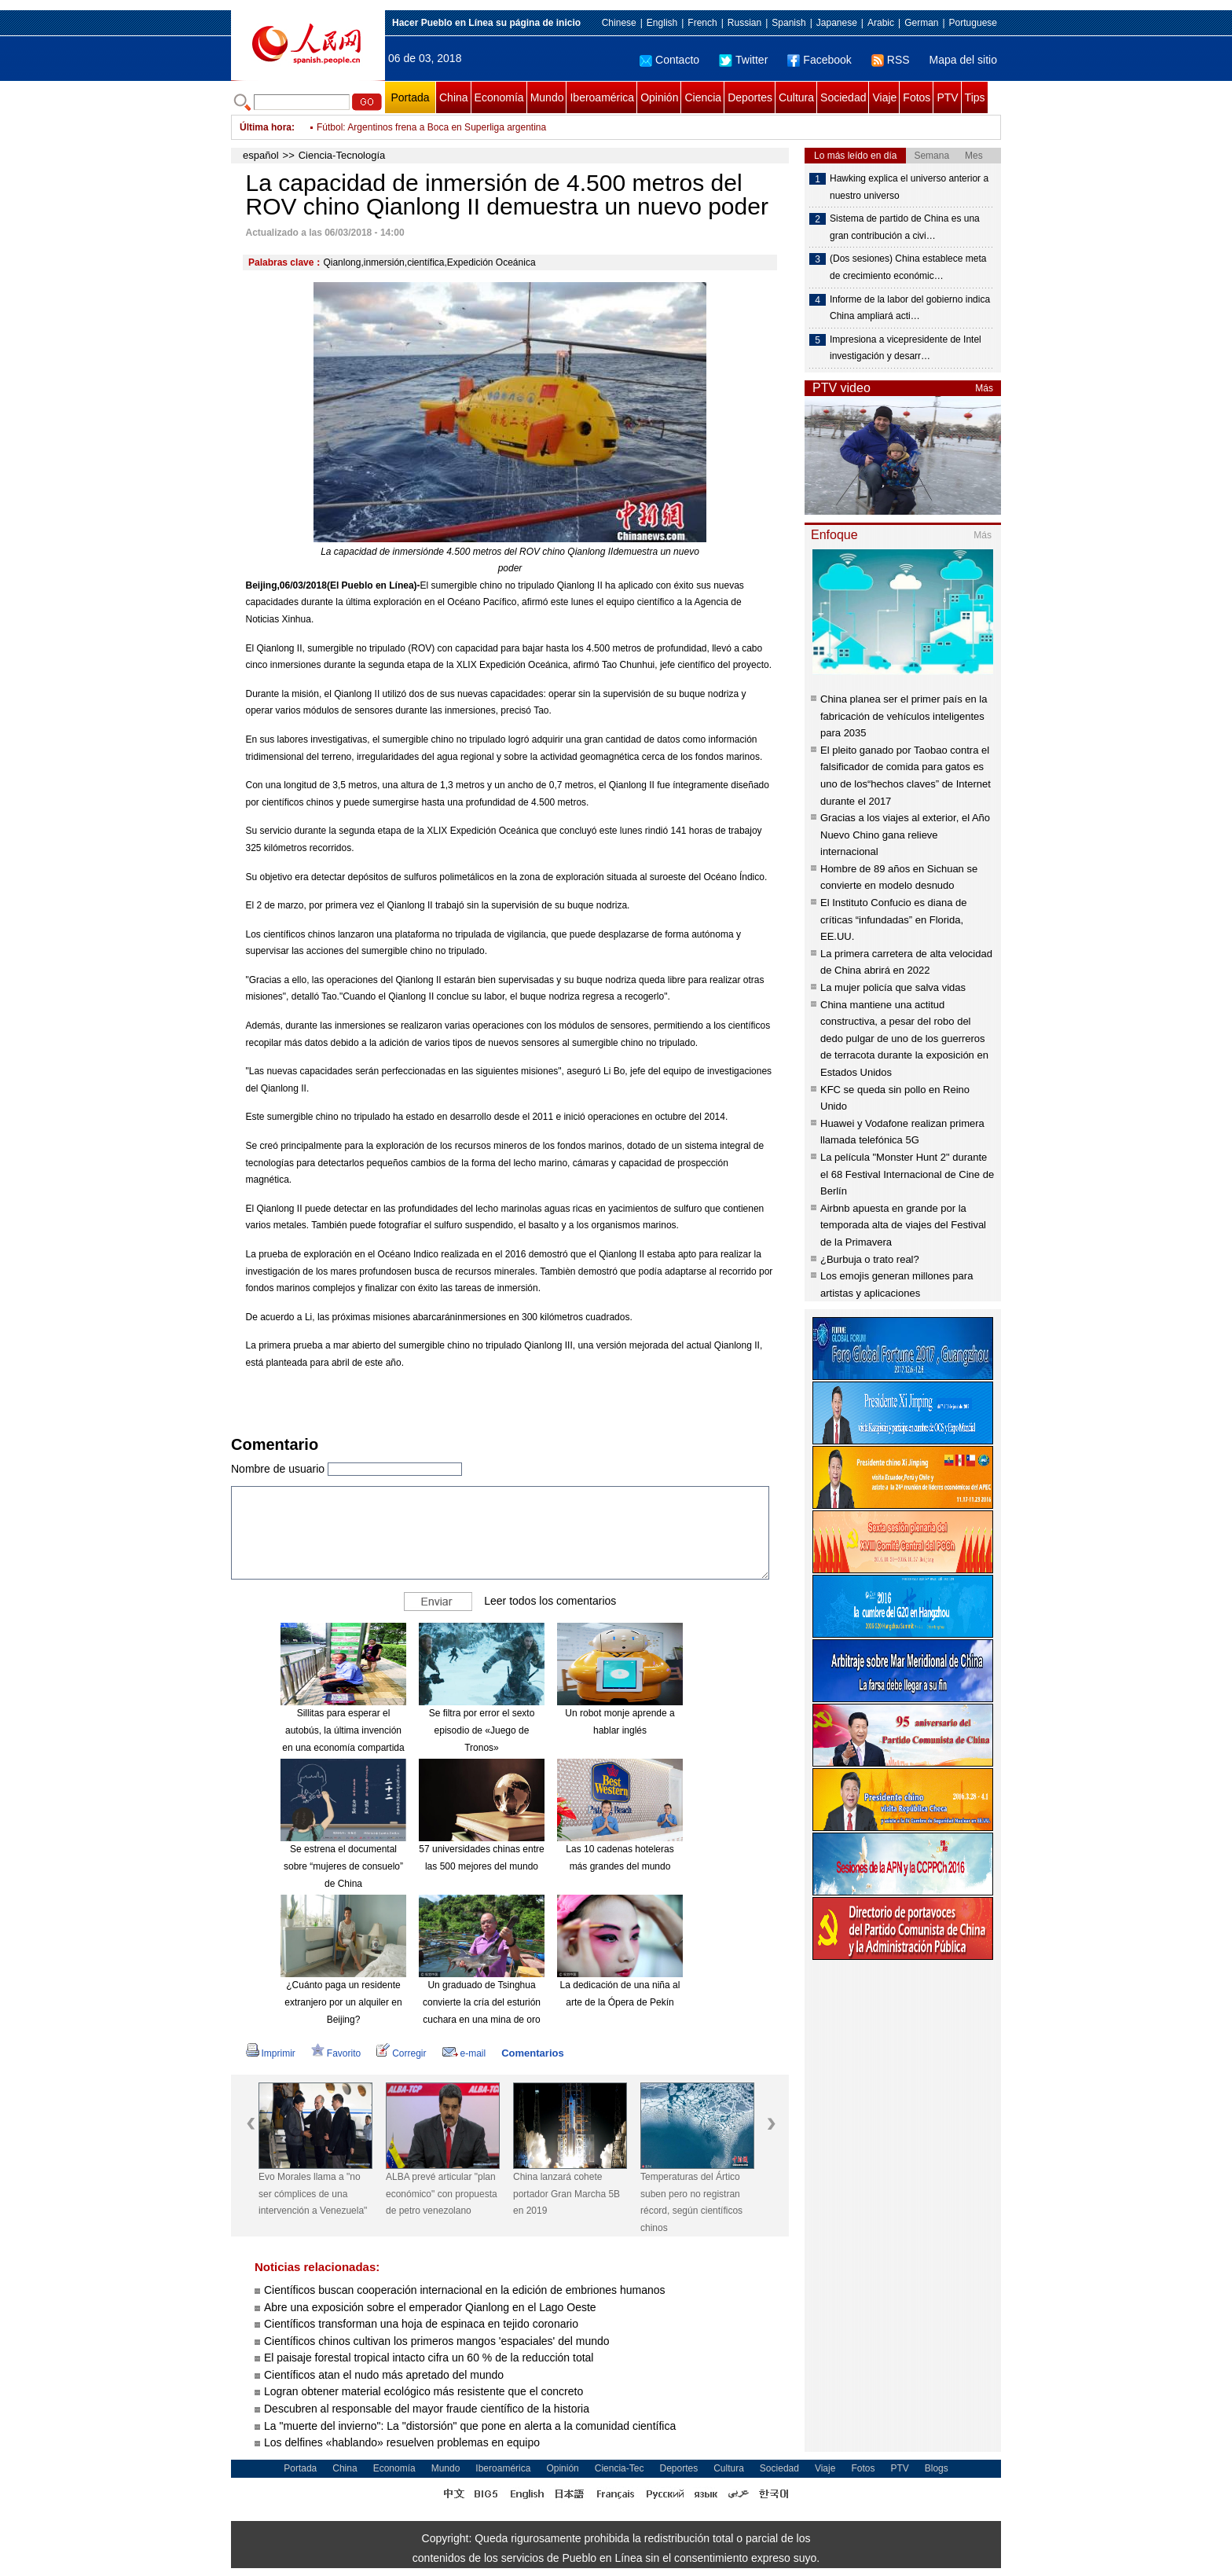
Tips (975, 97)
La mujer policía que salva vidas (893, 987)
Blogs (936, 2468)
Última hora (266, 127)
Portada (409, 97)
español (261, 155)
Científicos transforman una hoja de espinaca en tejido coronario (421, 2323)
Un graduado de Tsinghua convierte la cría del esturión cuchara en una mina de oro (482, 2002)
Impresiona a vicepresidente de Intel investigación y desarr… (905, 348)
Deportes (750, 97)
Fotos (916, 97)
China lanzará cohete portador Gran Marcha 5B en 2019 (566, 2193)
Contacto (669, 59)
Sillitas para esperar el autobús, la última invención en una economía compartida (343, 1730)
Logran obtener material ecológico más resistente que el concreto (423, 2391)
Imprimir (270, 2053)
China (453, 97)
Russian (744, 22)
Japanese (836, 22)
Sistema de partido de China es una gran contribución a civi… (905, 227)
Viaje (884, 97)
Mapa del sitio (963, 59)
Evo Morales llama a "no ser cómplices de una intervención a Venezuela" (312, 2193)
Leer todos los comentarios (550, 1600)
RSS (890, 59)
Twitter (743, 59)
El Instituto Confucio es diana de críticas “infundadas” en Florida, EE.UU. (893, 919)
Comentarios (532, 2053)
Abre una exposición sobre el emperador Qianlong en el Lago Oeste (430, 2307)
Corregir (401, 2053)
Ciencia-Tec (619, 2468)
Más (984, 388)
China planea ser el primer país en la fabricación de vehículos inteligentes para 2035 (903, 716)
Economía (499, 97)
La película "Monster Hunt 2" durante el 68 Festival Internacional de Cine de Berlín (907, 1174)
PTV (947, 97)
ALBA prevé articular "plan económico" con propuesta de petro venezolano (441, 2193)
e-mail (464, 2053)
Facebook (819, 59)
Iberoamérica (602, 97)
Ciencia (702, 97)
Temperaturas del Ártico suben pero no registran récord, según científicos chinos (691, 2202)
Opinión (659, 97)
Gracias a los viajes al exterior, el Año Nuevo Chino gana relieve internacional (905, 834)
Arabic (880, 22)
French (702, 22)
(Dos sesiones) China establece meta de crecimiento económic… (908, 267)
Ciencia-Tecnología (342, 155)
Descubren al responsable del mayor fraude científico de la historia (426, 2408)
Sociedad (843, 97)
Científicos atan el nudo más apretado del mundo (384, 2375)
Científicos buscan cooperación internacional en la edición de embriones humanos (465, 2290)
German (921, 22)
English (662, 22)
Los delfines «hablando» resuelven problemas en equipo (402, 2442)
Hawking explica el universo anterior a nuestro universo (909, 187)
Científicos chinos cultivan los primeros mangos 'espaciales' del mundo (437, 2341)
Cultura (796, 97)
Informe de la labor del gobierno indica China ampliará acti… (910, 308)
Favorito (336, 2053)
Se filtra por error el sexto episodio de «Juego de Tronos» (482, 1730)
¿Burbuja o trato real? (869, 1259)
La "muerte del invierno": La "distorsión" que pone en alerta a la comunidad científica (470, 2426)
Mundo (547, 97)
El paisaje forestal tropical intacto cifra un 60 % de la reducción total (428, 2357)
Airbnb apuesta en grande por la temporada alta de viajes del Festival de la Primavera (903, 1225)
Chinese (619, 22)
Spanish (788, 22)
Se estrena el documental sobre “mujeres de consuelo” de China (343, 1866)
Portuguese (973, 22)
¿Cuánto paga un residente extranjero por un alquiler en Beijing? (343, 2002)
